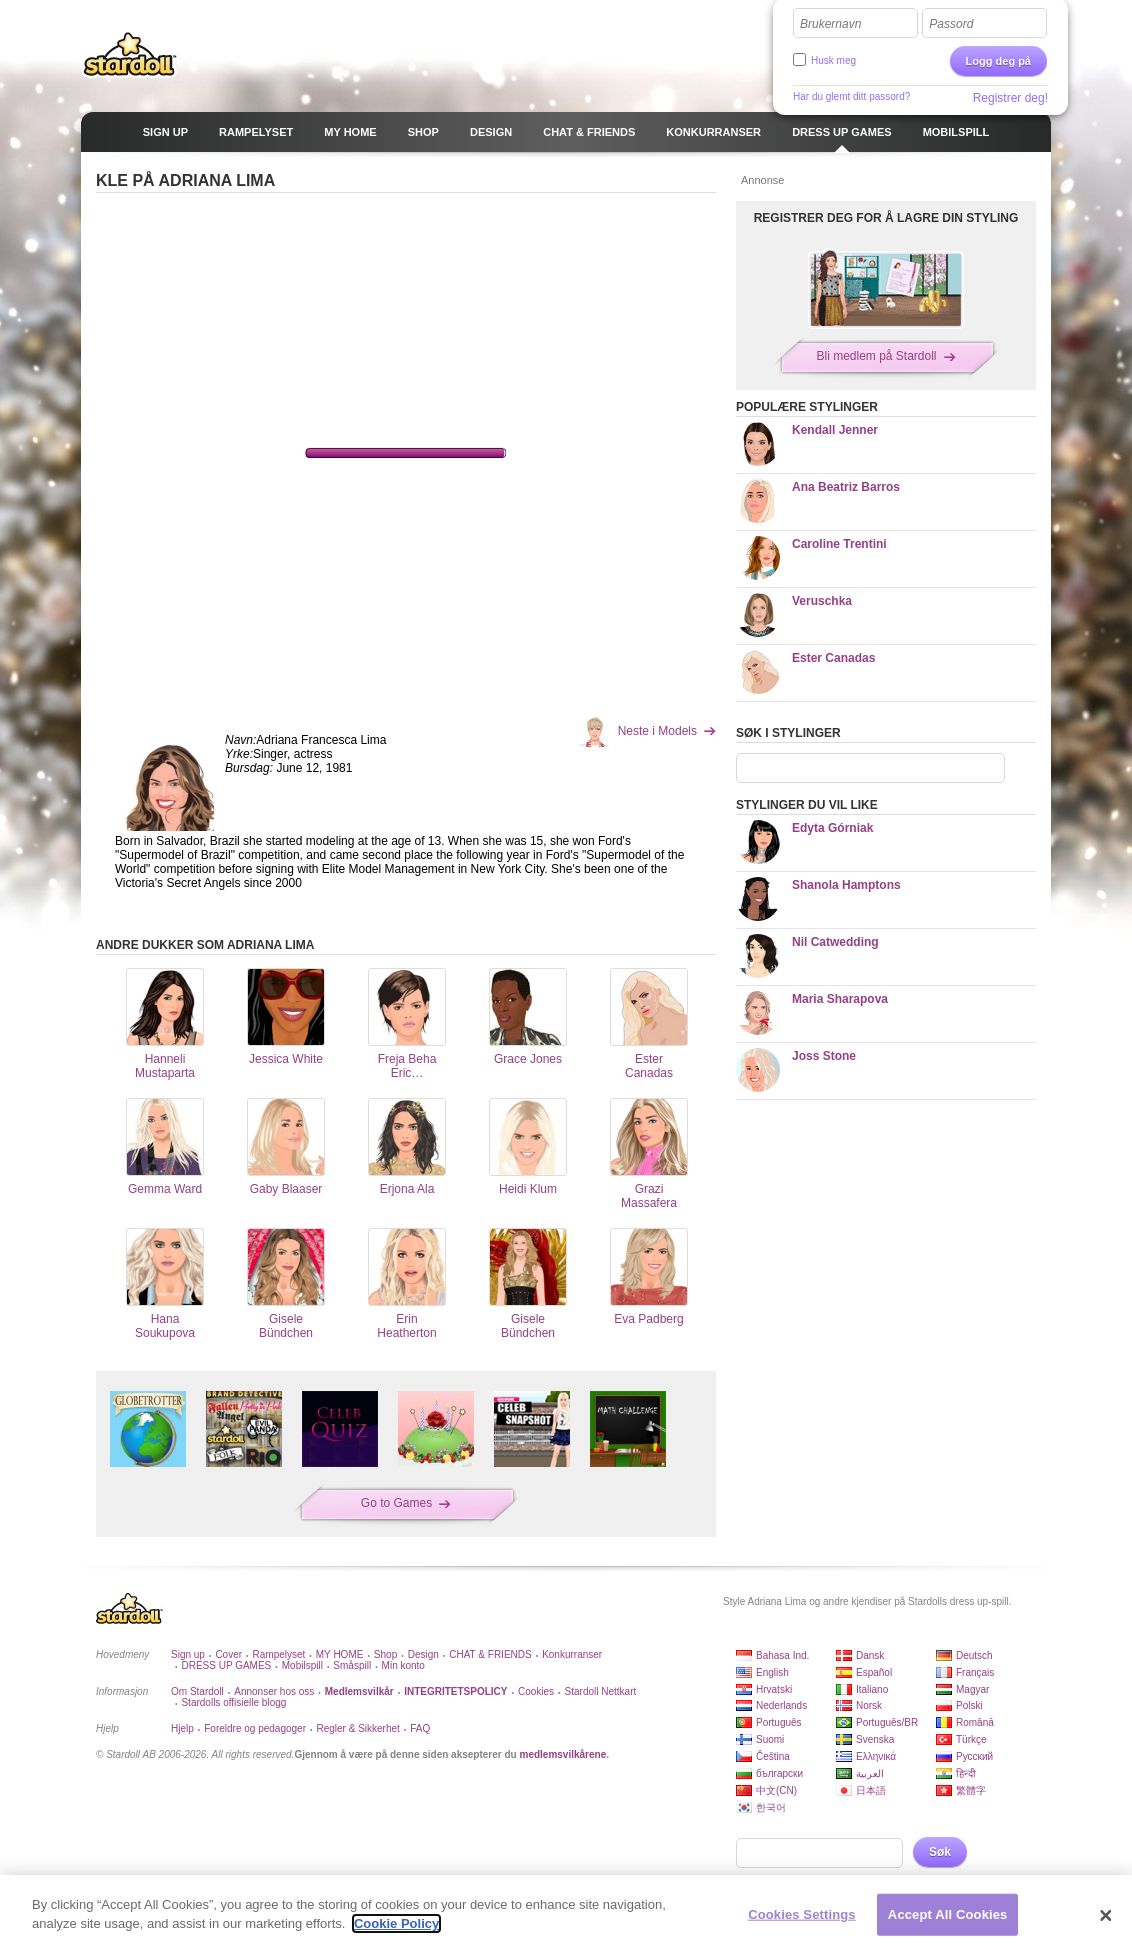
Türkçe (971, 1739)
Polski (969, 1705)
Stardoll (130, 54)
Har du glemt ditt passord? (851, 96)
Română (975, 1722)
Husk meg (833, 60)
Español (874, 1672)
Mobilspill (302, 1665)
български (779, 1773)
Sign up (188, 1654)
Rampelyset (279, 1654)
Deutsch (974, 1655)
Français (975, 1672)
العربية (870, 1773)
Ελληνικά (876, 1756)
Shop (385, 1654)
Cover (228, 1654)
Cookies (536, 1691)
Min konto (403, 1665)
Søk (940, 1852)
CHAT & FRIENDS (490, 1654)
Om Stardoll (197, 1691)
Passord (951, 24)
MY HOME (340, 1654)
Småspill (352, 1665)
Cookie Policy (396, 1923)
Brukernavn (830, 24)
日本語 (871, 1790)
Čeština (773, 1756)
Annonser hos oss (274, 1691)
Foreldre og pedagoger (255, 1728)
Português (779, 1722)
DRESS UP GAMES (226, 1665)
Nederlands (781, 1705)
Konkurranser (572, 1654)
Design (423, 1654)
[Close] (1106, 1916)
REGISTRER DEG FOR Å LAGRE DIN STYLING (886, 218)
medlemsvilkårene (562, 1754)
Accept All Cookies (948, 1914)
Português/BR (887, 1722)
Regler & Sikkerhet (357, 1728)
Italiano (872, 1689)
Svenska (875, 1739)
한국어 (771, 1807)
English (772, 1672)
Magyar (972, 1689)
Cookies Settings (802, 1914)
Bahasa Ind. (782, 1655)
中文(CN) (776, 1790)
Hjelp (182, 1728)
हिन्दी (966, 1773)
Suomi (770, 1739)
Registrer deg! (1010, 98)
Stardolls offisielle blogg (233, 1702)
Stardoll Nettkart (601, 1691)
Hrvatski (774, 1689)
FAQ (420, 1728)
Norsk (869, 1705)
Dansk (870, 1655)
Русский (974, 1756)
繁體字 (971, 1790)
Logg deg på (998, 61)
